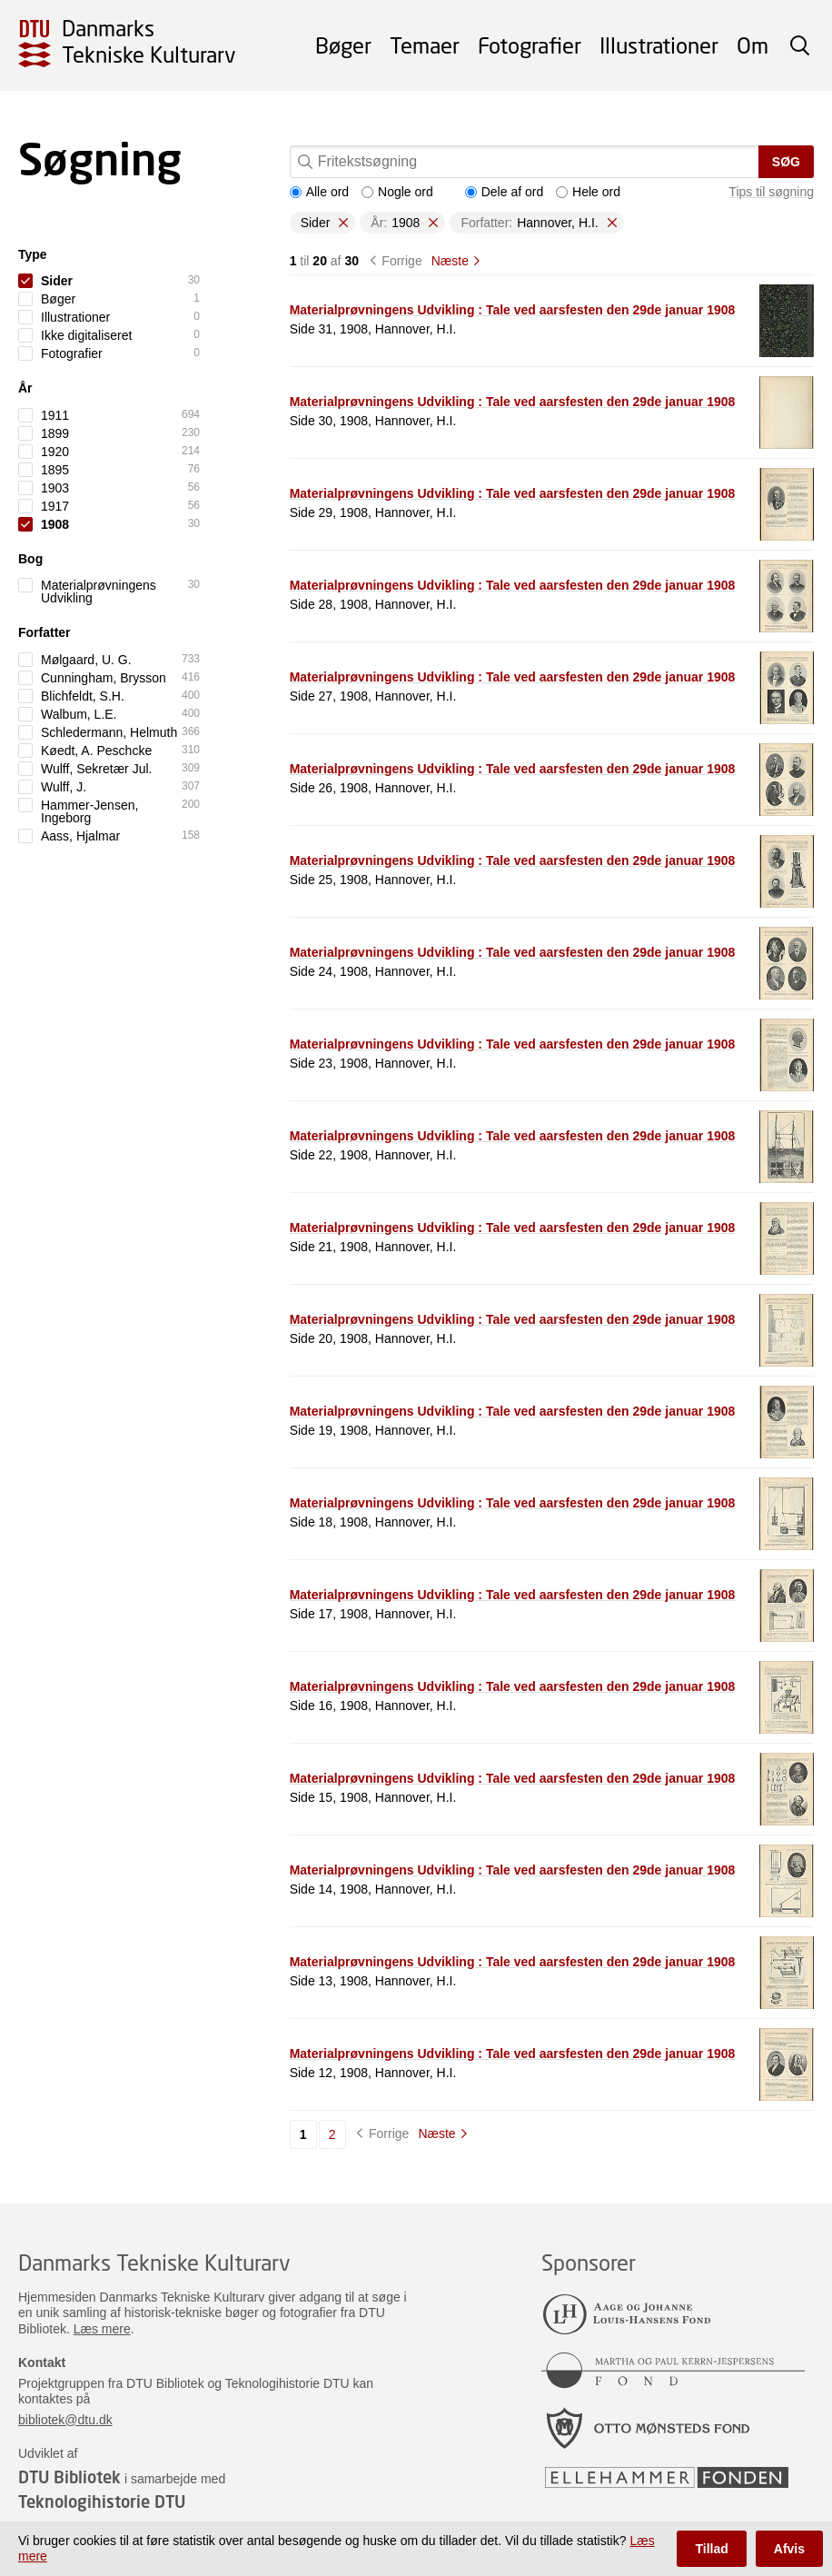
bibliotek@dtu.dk (65, 2419)
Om (752, 45)
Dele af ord (504, 191)
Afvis (789, 2548)
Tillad (711, 2548)
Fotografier (529, 45)
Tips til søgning (771, 191)
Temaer (425, 45)
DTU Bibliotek (69, 2477)
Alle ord (319, 191)
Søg (786, 161)
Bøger (343, 45)
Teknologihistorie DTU (101, 2501)
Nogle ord (397, 191)
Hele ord (588, 191)
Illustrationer (658, 45)
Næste (450, 261)
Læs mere (102, 2329)
